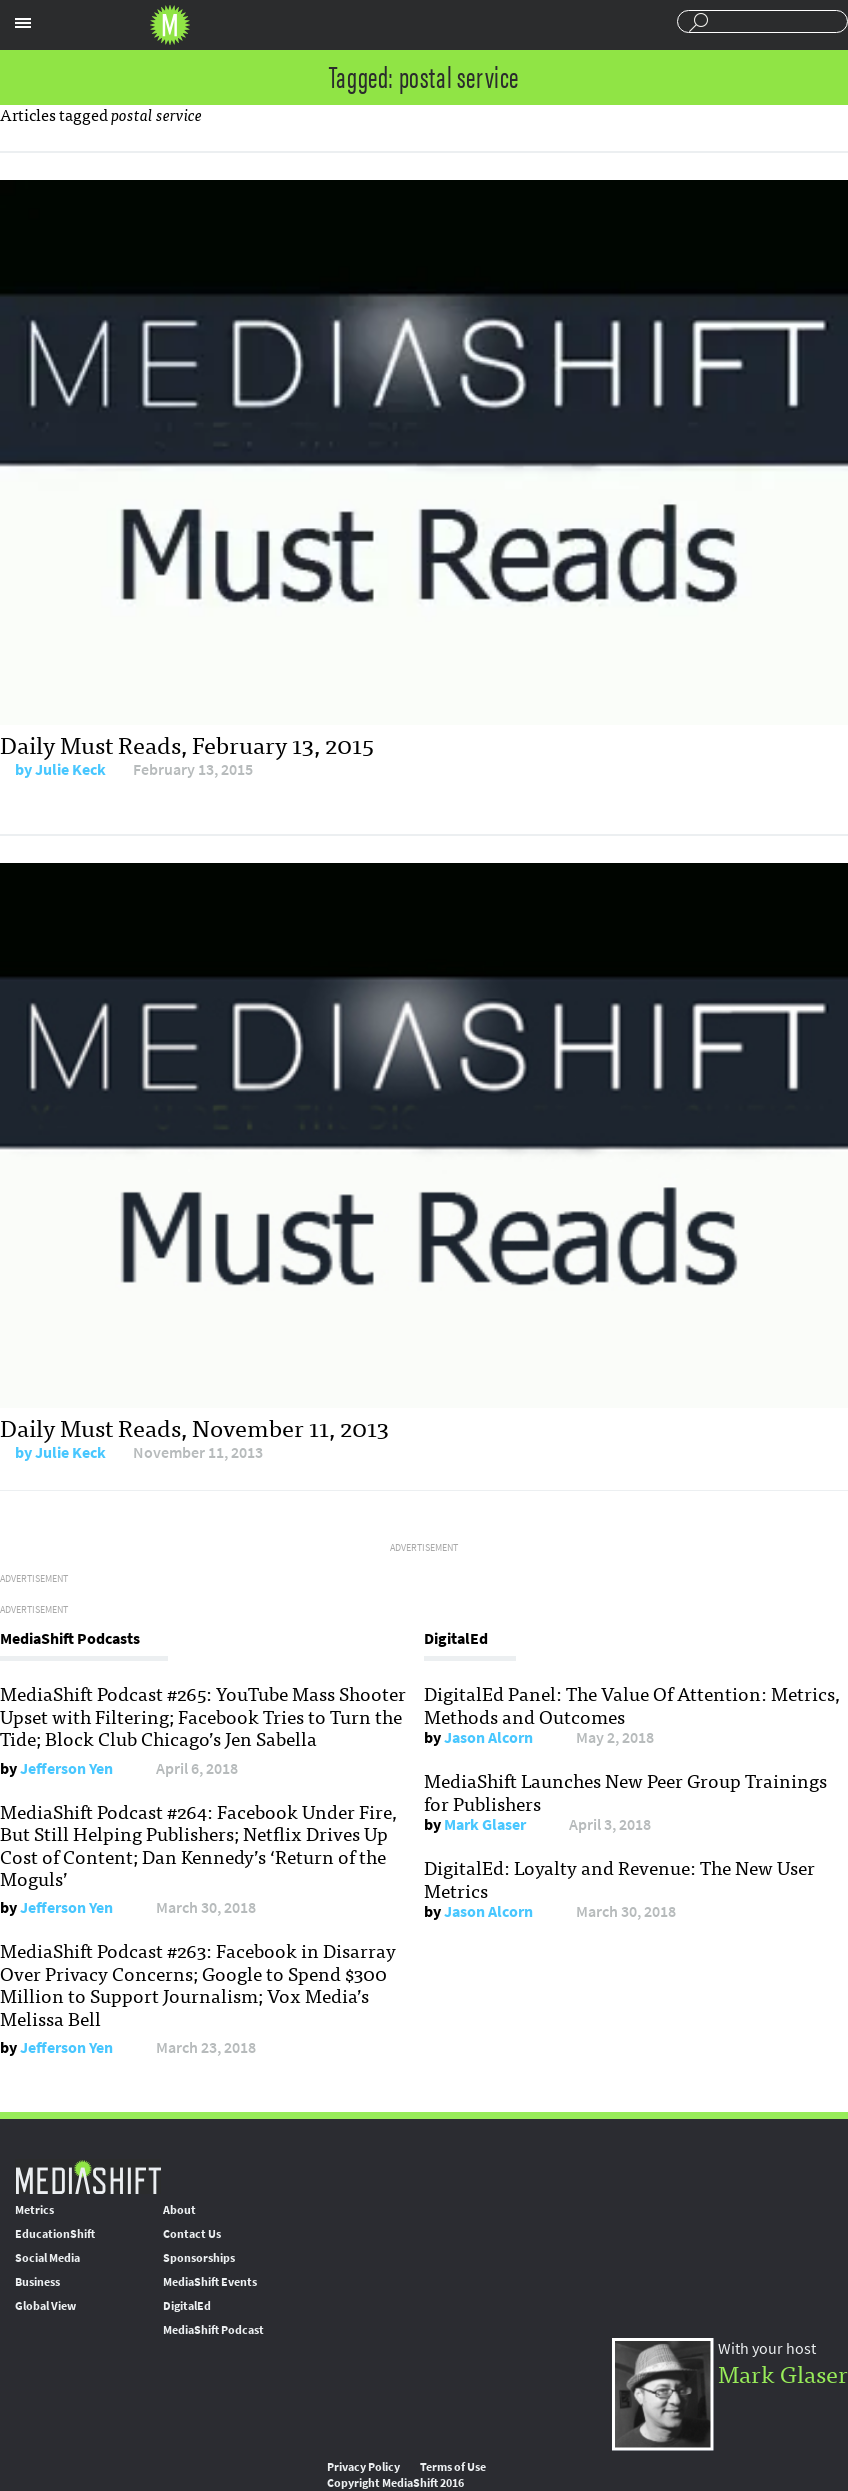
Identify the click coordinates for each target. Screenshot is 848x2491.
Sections (23, 23)
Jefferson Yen (66, 1768)
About (179, 2210)
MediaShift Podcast (213, 2330)
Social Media (47, 2258)
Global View (45, 2306)
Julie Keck (70, 769)
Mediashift (170, 25)
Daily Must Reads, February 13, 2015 (187, 743)
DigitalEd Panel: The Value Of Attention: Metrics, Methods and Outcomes (632, 1704)
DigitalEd (187, 2306)
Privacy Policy (363, 2467)
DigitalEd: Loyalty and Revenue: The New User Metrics (619, 1878)
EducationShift (55, 2234)
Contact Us (192, 2234)
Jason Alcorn (488, 1737)
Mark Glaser (485, 1824)
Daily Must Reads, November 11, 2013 (194, 1426)
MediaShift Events (210, 2282)
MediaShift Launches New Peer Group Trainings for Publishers (625, 1791)
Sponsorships (199, 2258)
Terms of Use (453, 2467)
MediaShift (88, 2176)
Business (37, 2282)
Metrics (34, 2210)
